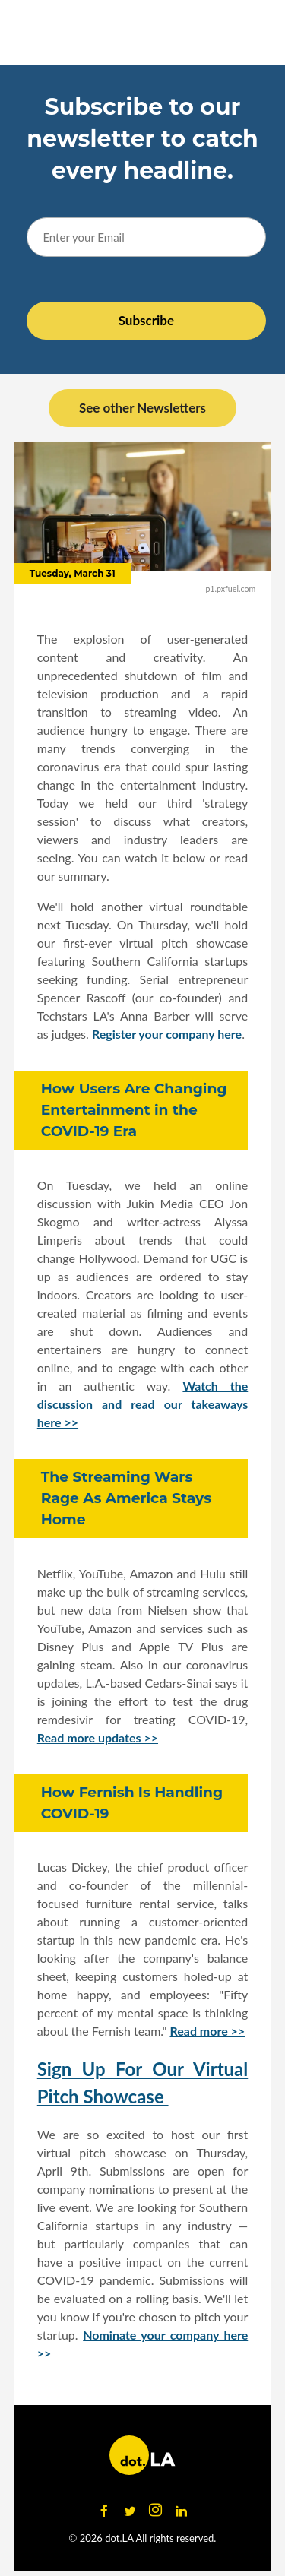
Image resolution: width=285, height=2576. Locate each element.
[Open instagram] (156, 2511)
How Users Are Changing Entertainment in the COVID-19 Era (134, 1110)
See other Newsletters (142, 408)
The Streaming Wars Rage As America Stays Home (126, 1498)
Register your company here (167, 1034)
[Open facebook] (104, 2511)
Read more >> (207, 2031)
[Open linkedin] (182, 2511)
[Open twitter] (130, 2511)
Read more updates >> (97, 1737)
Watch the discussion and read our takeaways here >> (143, 1403)
